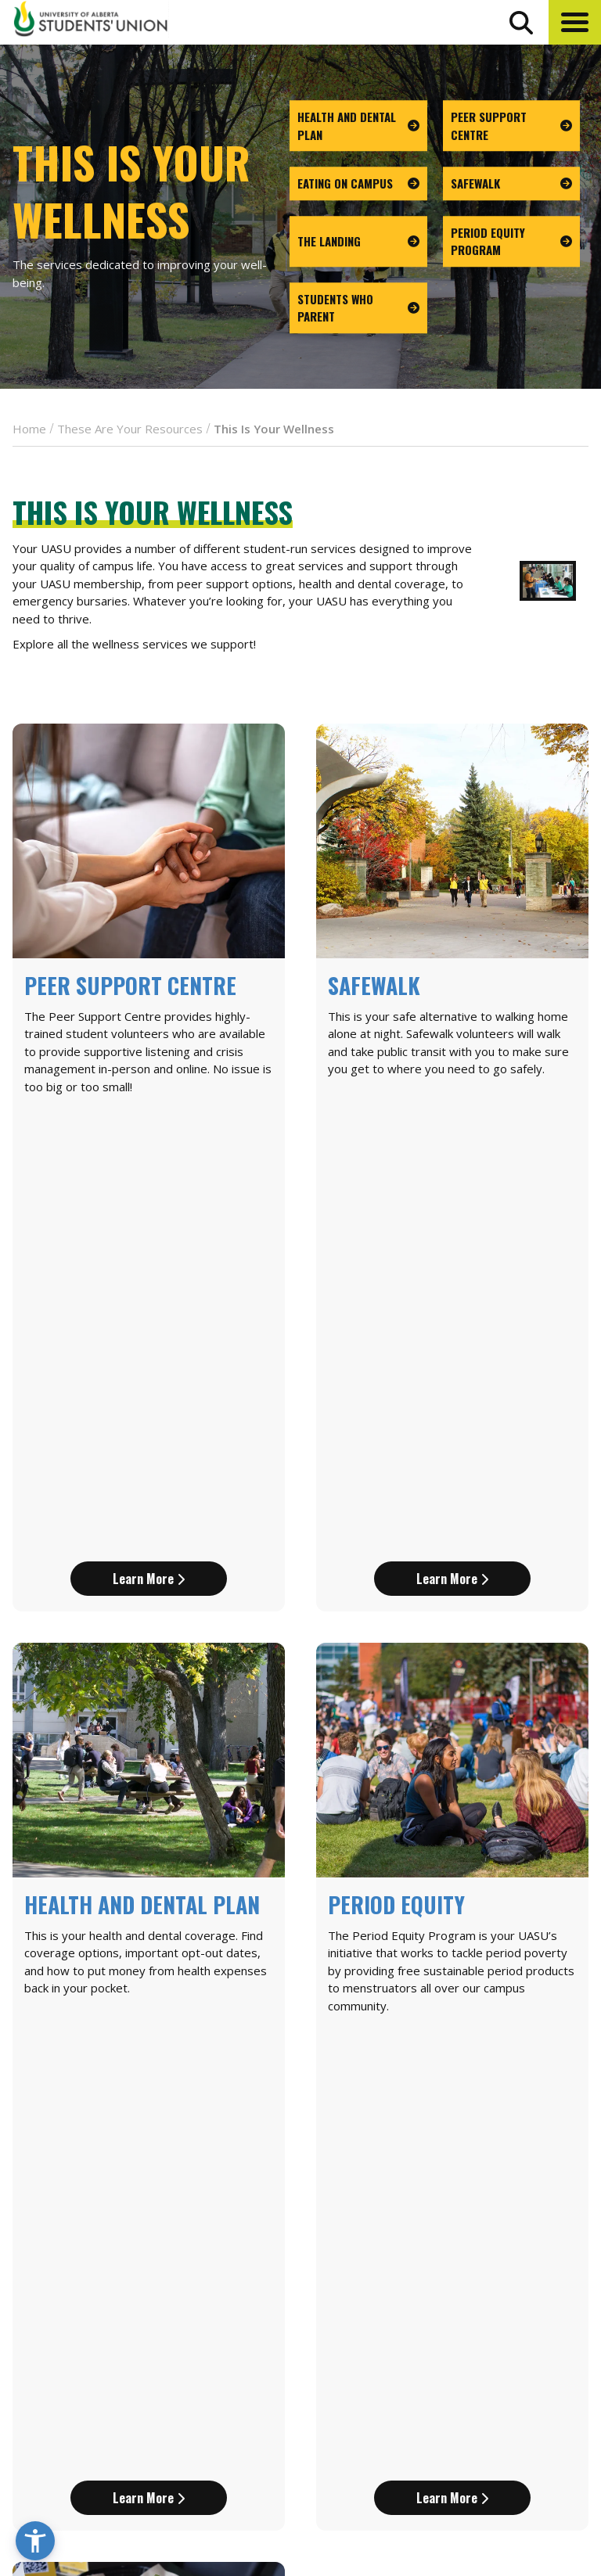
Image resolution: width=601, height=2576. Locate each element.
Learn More (149, 1158)
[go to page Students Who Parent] (358, 307)
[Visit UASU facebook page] (493, 2477)
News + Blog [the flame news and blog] (498, 2331)
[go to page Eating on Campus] (358, 183)
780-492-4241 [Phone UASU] (194, 2424)
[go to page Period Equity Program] (512, 241)
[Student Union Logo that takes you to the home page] (91, 21)
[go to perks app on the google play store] (410, 2432)
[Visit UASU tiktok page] (550, 2477)
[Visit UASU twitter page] (522, 2477)
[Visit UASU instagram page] (465, 2477)
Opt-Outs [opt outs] (489, 2439)
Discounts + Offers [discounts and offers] (519, 2360)
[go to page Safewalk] (512, 183)
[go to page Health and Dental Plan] (358, 125)
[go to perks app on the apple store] (341, 2432)
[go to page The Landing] (358, 241)
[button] (575, 22)
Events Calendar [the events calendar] (511, 2302)
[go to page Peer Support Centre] (512, 125)
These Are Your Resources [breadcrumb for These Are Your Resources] (130, 429)
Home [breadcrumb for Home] (29, 429)
